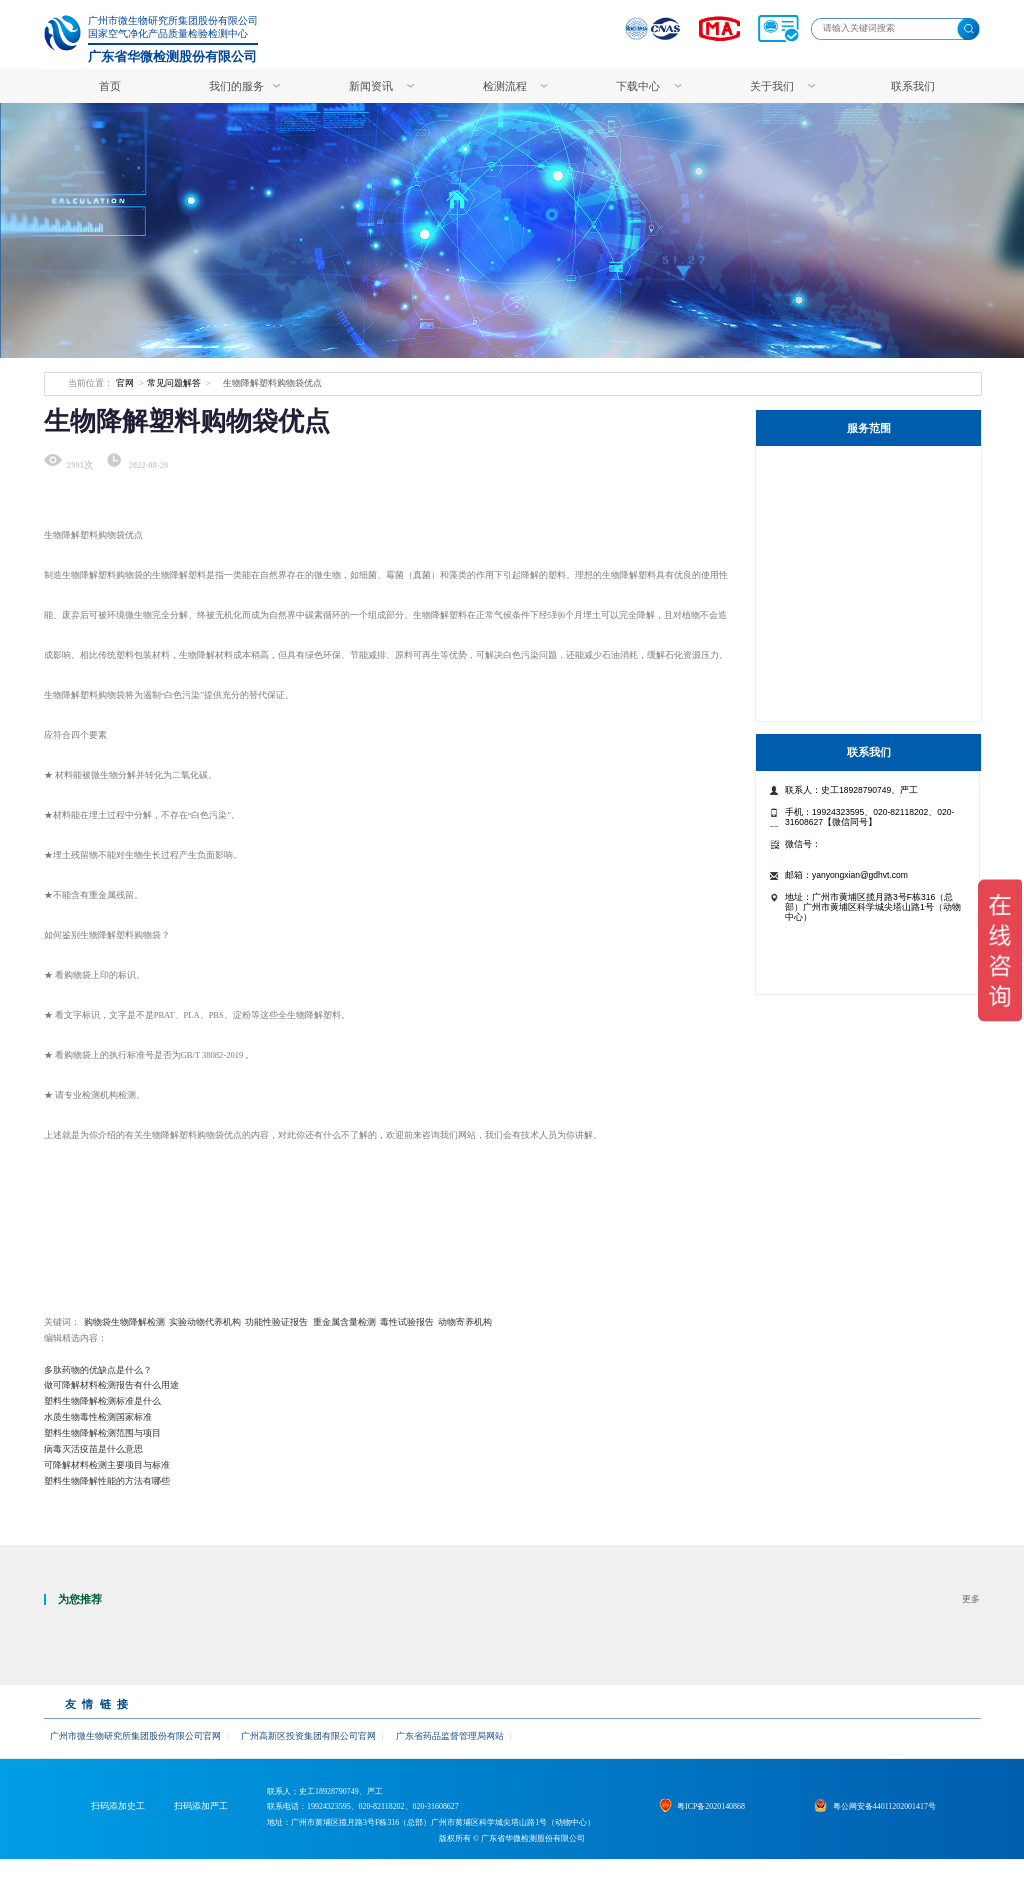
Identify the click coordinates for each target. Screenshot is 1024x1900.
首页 (110, 86)
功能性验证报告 (276, 1322)
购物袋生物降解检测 (124, 1322)
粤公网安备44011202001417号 (896, 1827)
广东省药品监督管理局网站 (449, 1736)
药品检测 (812, 611)
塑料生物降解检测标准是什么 (102, 1401)
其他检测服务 (822, 698)
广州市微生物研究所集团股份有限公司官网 (135, 1736)
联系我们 (913, 86)
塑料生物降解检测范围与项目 (102, 1433)
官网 (125, 383)
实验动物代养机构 (205, 1322)
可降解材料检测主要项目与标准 (107, 1465)
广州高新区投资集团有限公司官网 (307, 1736)
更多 (971, 1599)
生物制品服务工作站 (837, 465)
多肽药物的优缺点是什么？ (98, 1370)
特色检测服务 (822, 494)
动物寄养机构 (465, 1322)
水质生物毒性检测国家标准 (98, 1417)
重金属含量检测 (344, 1322)
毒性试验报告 (407, 1322)
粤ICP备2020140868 (723, 1827)
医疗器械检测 (822, 523)
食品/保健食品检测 (833, 669)
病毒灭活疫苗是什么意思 (93, 1449)
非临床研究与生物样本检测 (852, 581)
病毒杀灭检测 (822, 640)
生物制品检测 (822, 552)
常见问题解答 (174, 383)
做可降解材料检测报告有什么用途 (111, 1385)
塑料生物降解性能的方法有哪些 (107, 1481)
